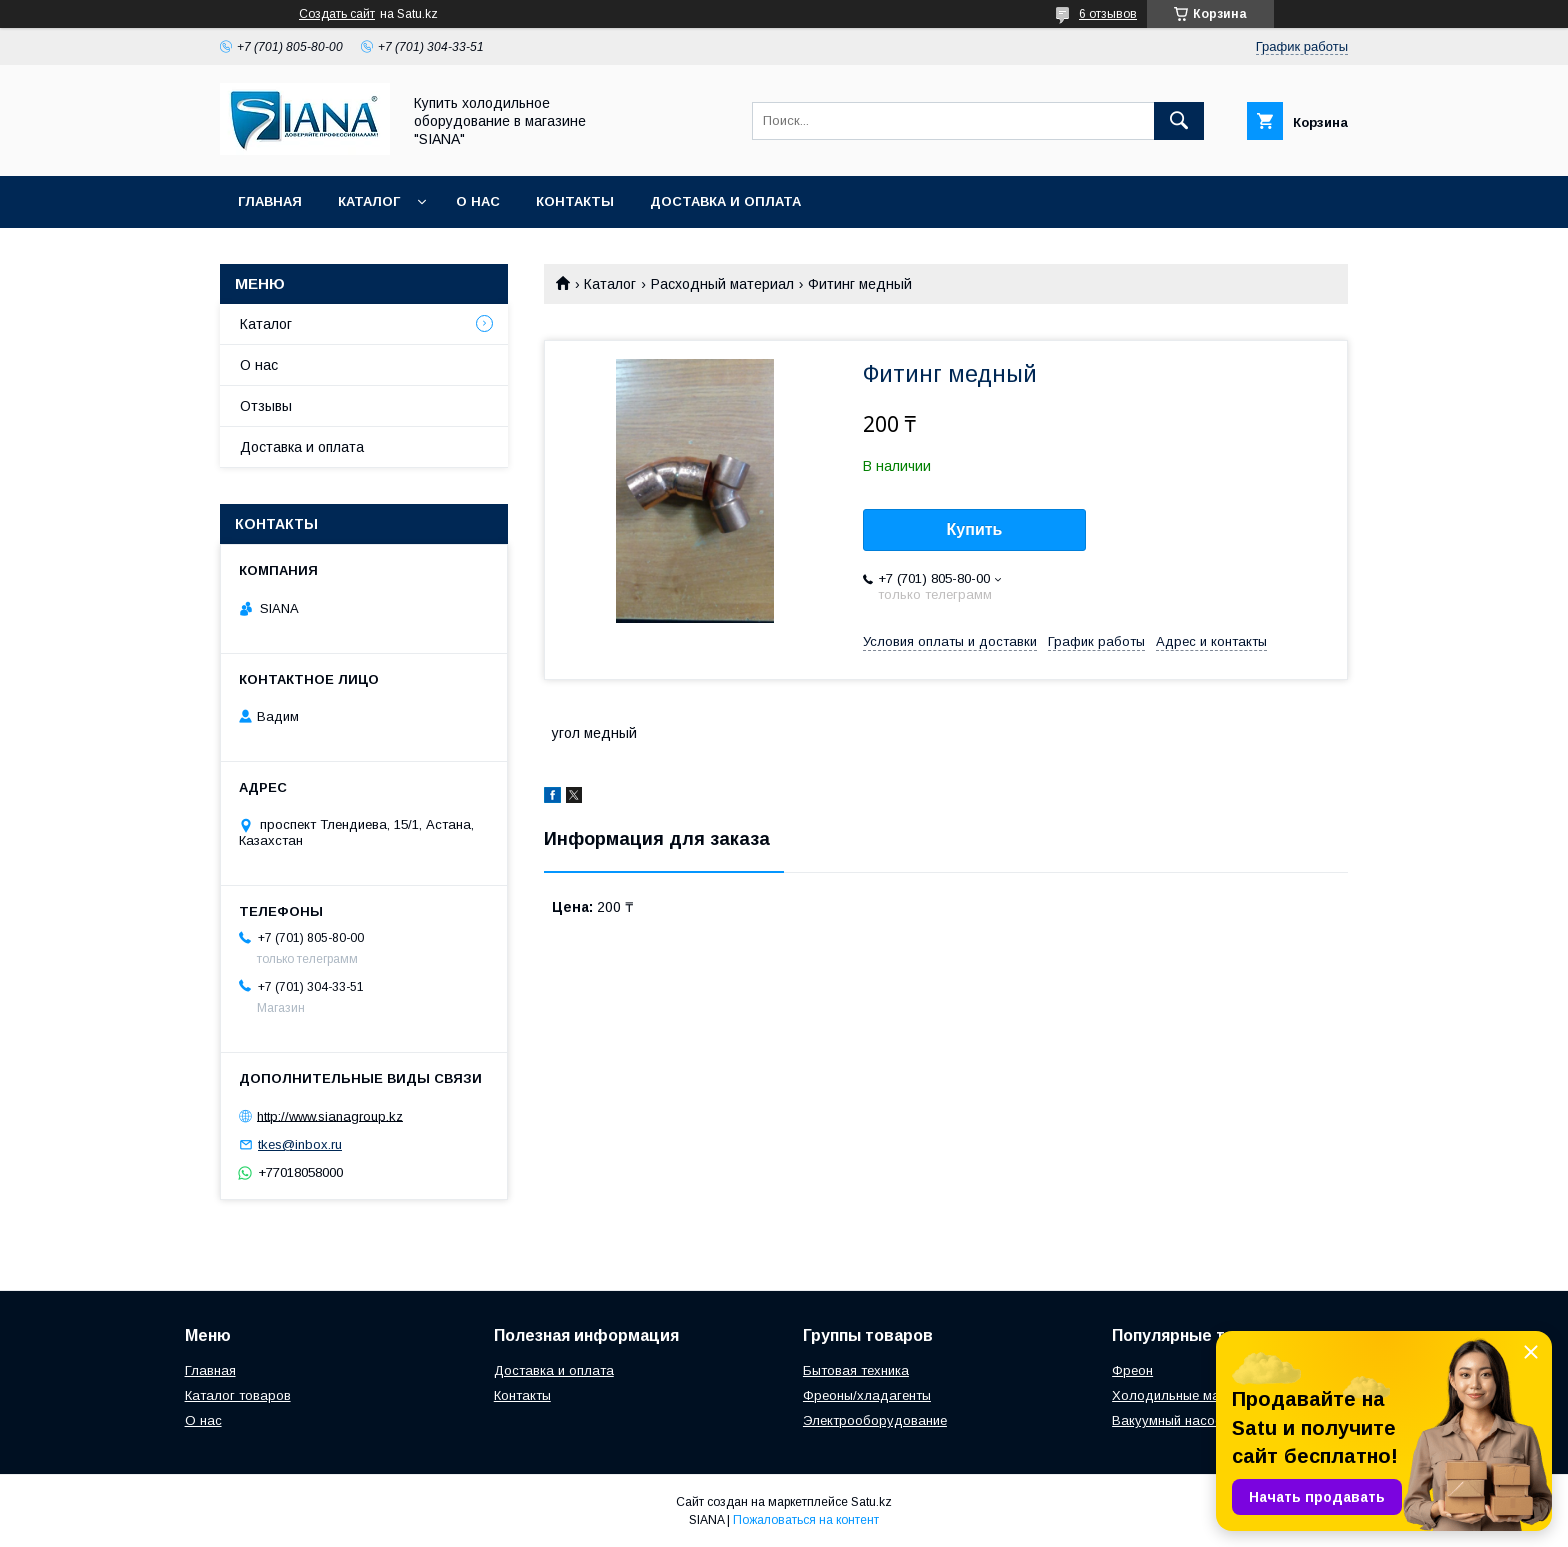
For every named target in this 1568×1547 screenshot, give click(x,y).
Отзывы (266, 406)
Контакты (575, 201)
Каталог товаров (238, 1395)
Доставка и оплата (725, 201)
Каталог (369, 201)
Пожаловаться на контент (806, 1520)
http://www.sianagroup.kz (330, 1115)
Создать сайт (337, 14)
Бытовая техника (856, 1370)
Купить (975, 529)
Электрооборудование (875, 1420)
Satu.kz (871, 1502)
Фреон (1132, 1370)
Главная (270, 201)
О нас (478, 201)
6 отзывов (1108, 14)
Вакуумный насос (1167, 1420)
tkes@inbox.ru (300, 1144)
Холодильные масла (1177, 1395)
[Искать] (1179, 121)
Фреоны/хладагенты (867, 1395)
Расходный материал (722, 284)
